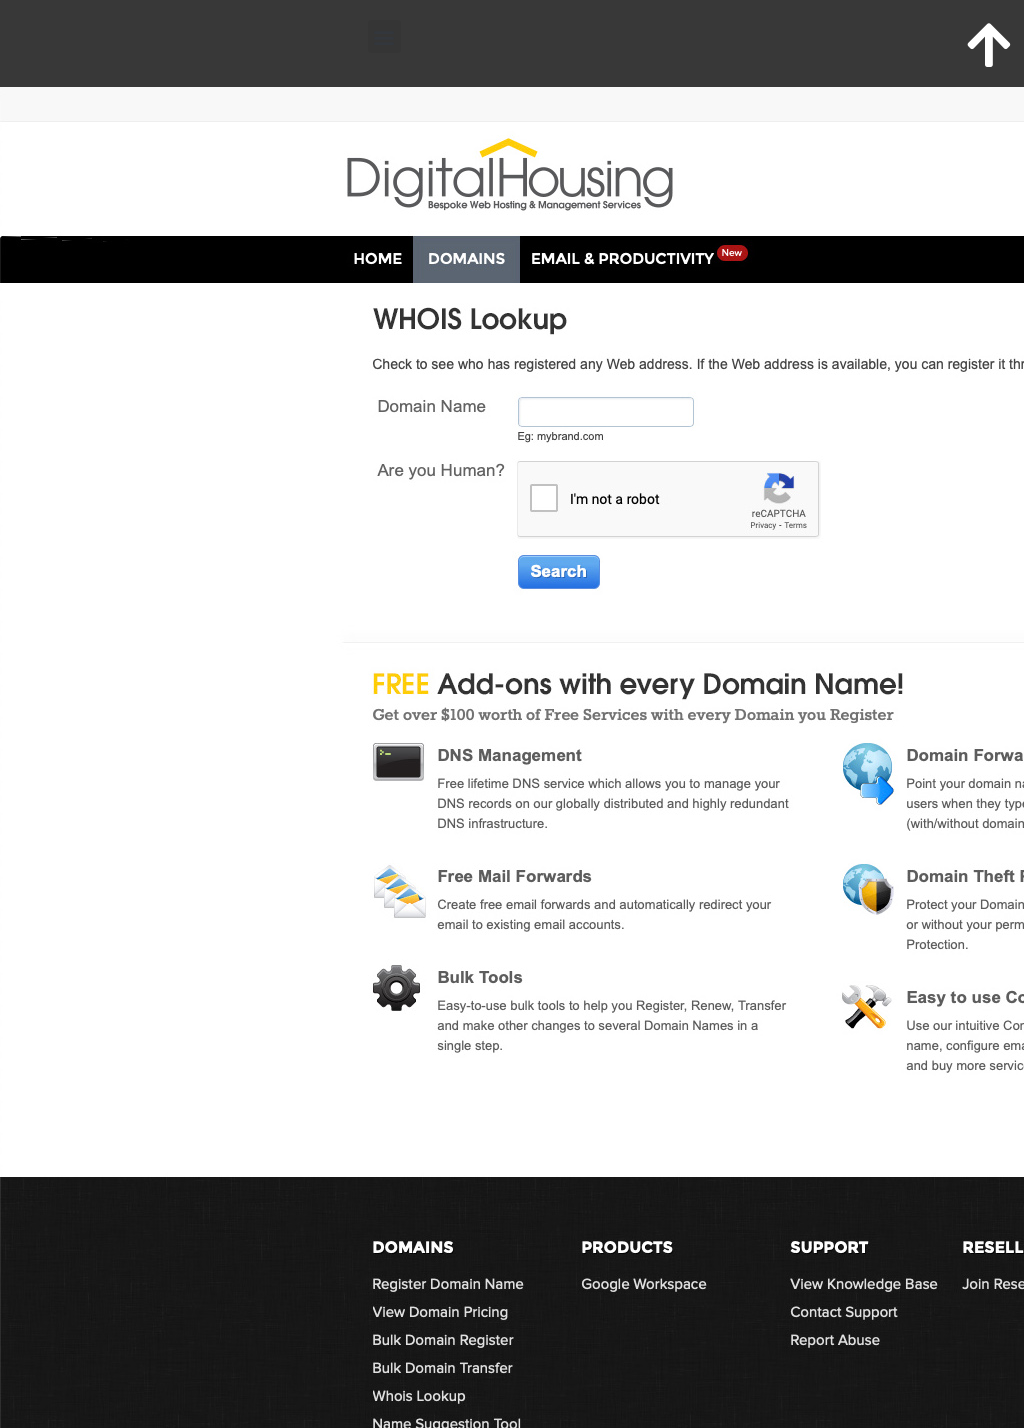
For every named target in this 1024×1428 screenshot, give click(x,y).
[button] (384, 36)
